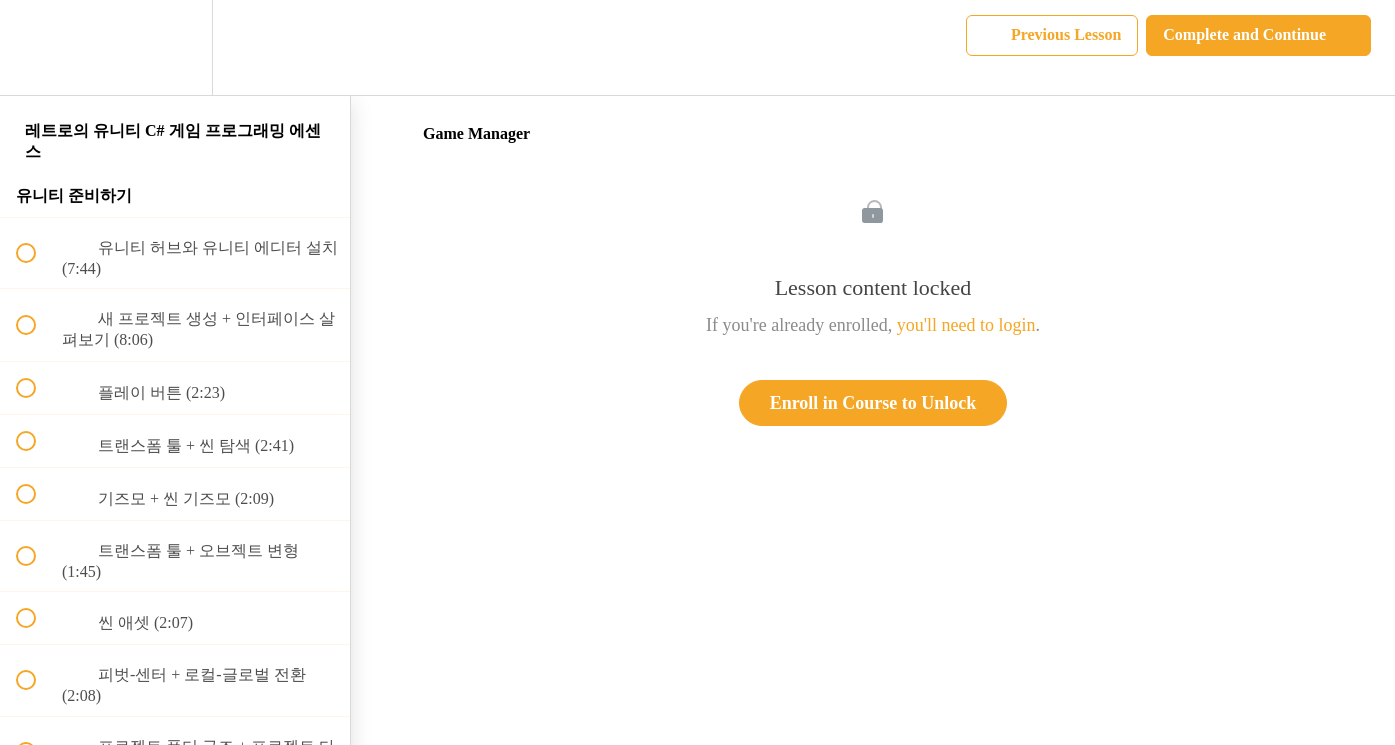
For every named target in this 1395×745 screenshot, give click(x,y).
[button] (37, 47)
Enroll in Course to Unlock (873, 403)
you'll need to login (966, 325)
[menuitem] (175, 47)
